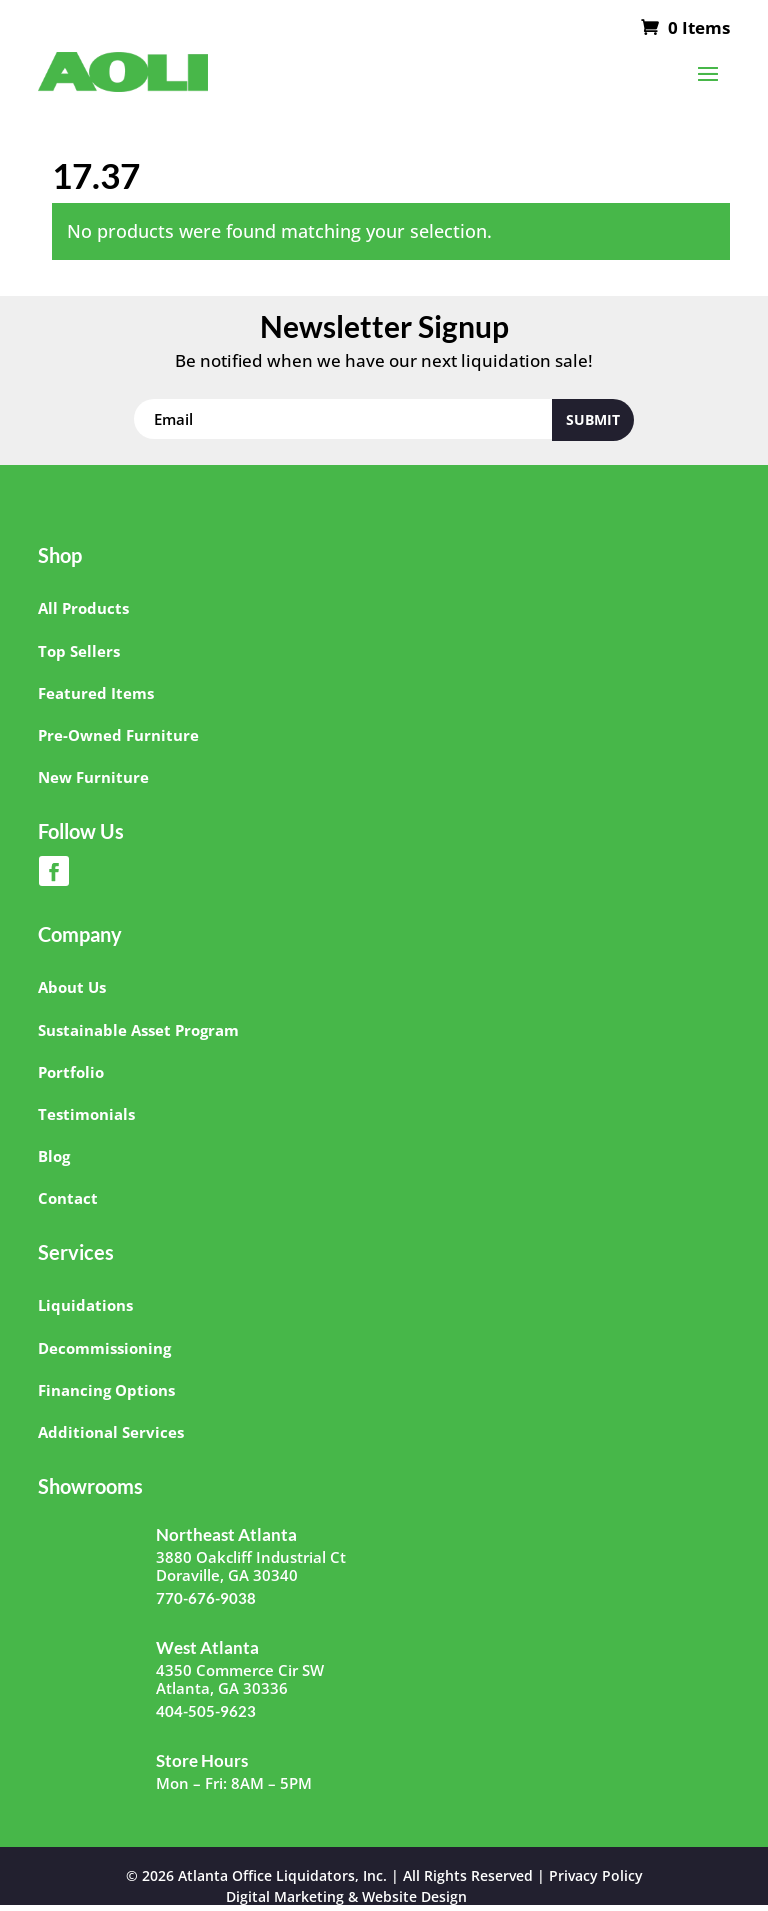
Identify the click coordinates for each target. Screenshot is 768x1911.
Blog (54, 1156)
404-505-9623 (206, 1711)
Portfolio (71, 1072)
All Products (83, 608)
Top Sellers (79, 651)
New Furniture (93, 777)
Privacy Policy (596, 1875)
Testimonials (86, 1114)
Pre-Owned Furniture (118, 735)
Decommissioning (104, 1348)
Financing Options (106, 1390)
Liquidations (85, 1305)
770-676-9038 (206, 1598)
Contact (68, 1198)
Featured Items (96, 693)
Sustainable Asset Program (138, 1030)
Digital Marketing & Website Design (346, 1897)
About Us (72, 987)
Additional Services (111, 1432)
